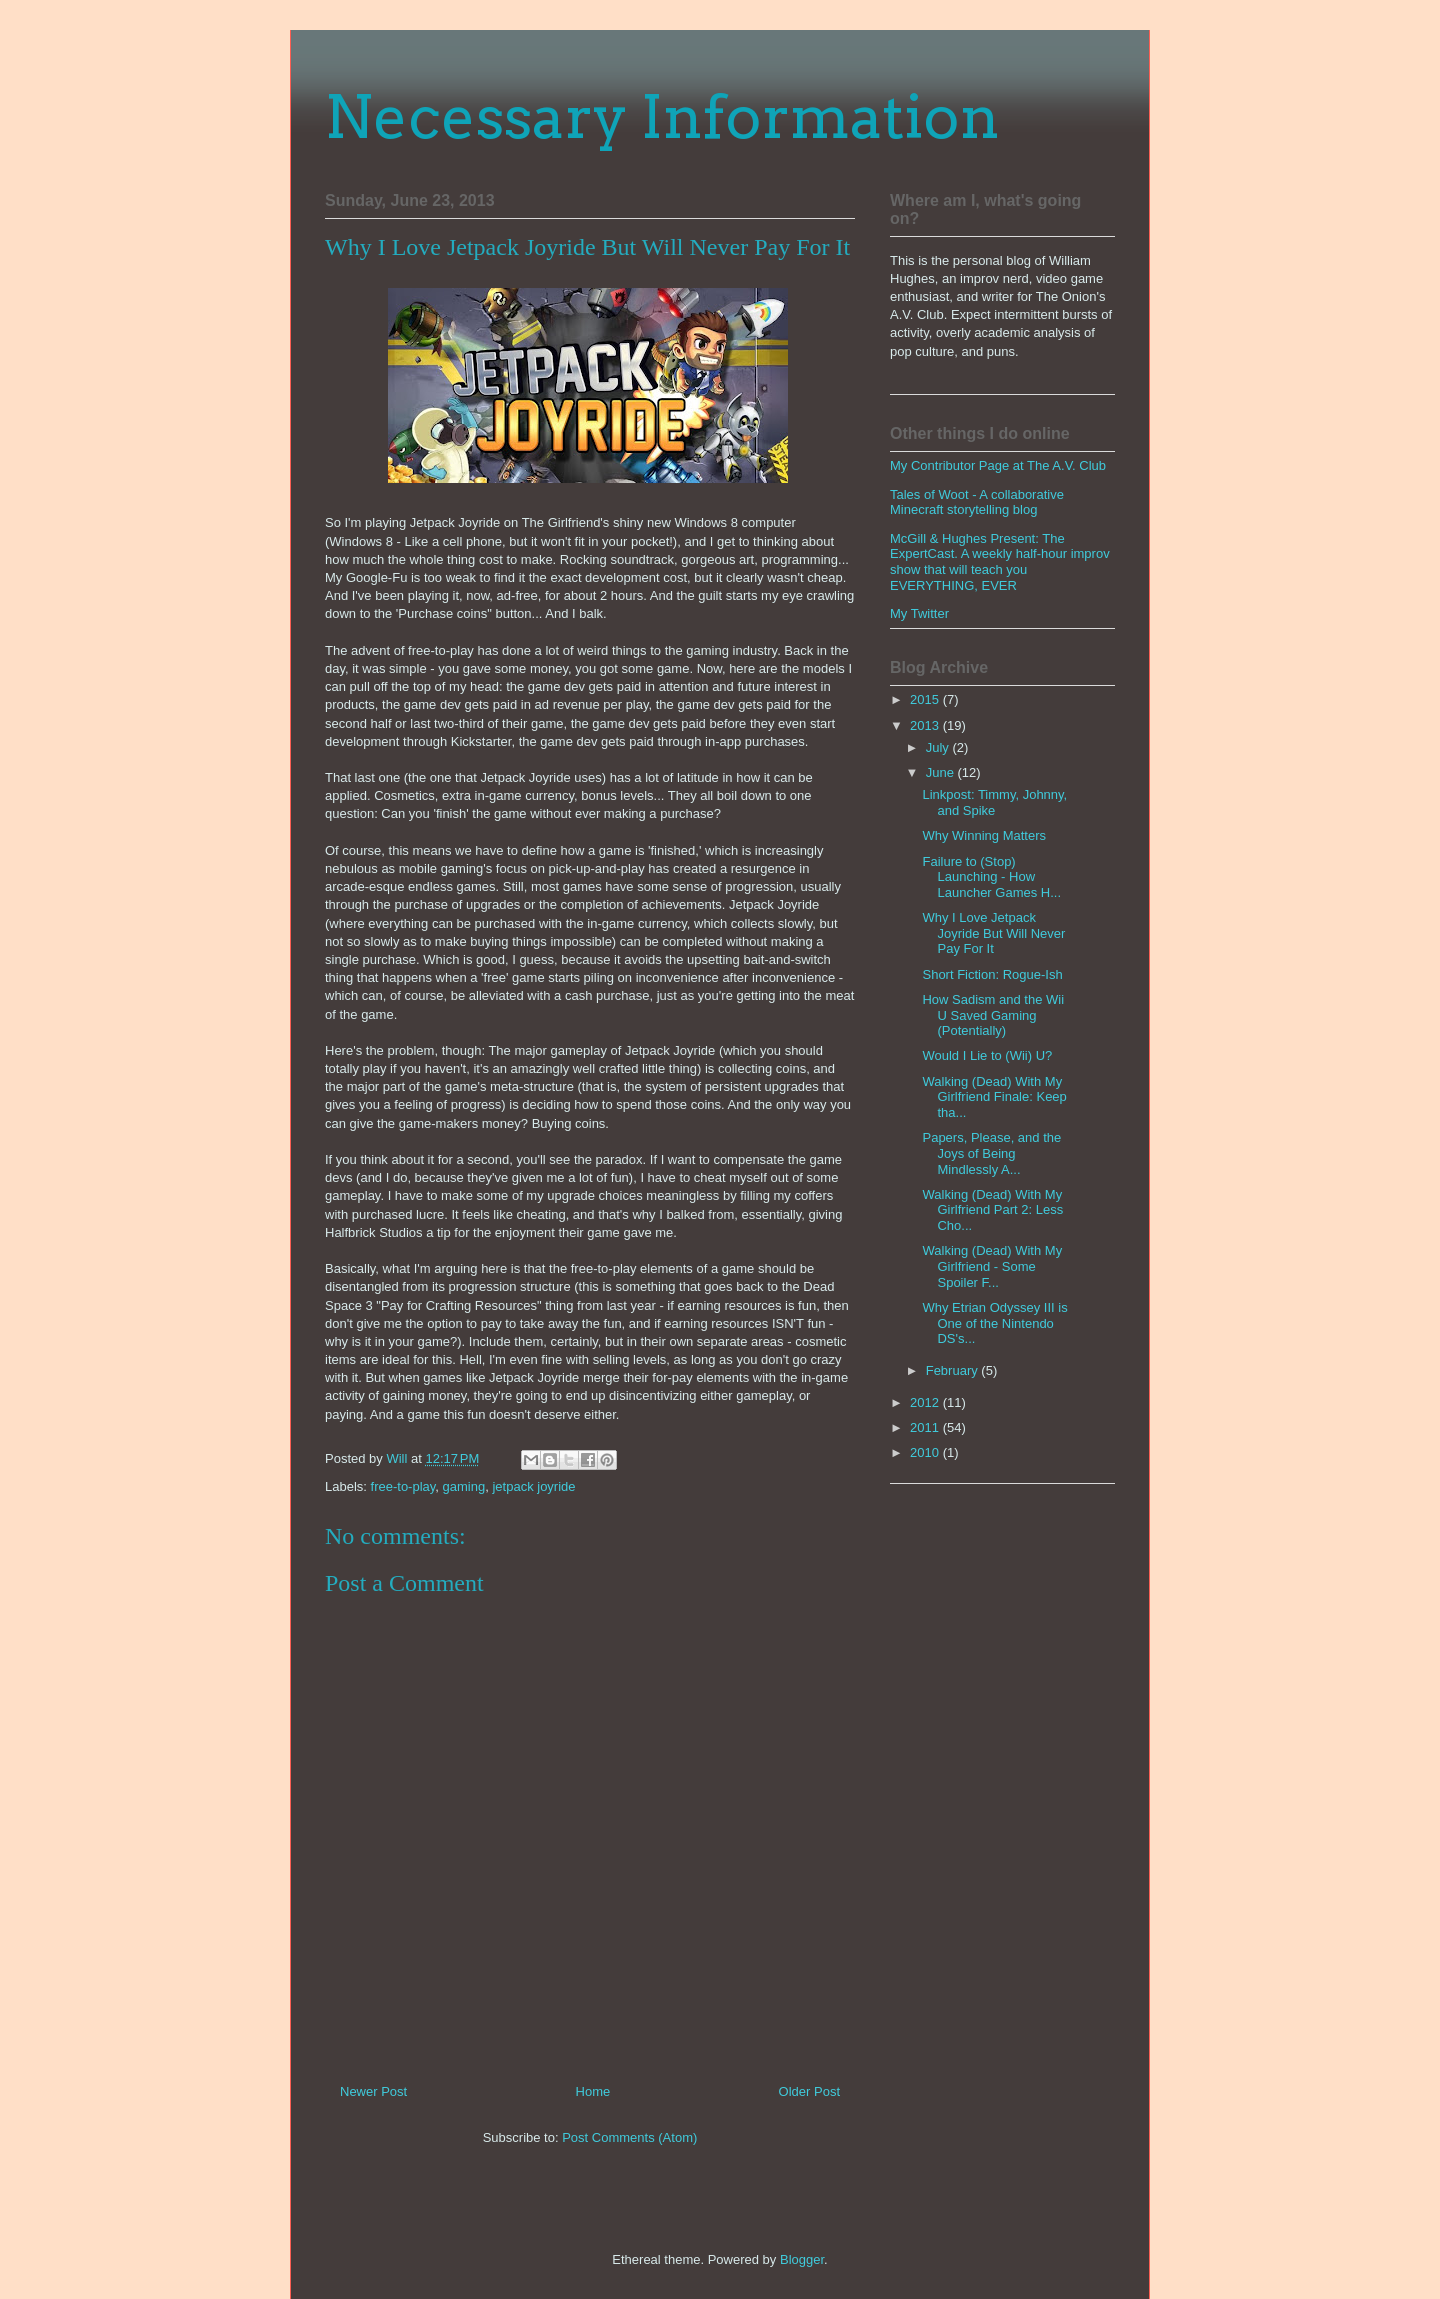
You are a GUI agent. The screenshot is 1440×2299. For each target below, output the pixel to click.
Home (593, 2091)
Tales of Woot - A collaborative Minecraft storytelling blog (977, 502)
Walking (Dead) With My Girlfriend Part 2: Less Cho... (992, 1210)
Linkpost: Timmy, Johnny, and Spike (994, 802)
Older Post (809, 2091)
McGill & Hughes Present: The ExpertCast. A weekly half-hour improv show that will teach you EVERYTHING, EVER (1000, 562)
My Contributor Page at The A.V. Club (998, 465)
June (942, 772)
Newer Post (373, 2091)
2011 (926, 1427)
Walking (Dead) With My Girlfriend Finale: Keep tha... (994, 1097)
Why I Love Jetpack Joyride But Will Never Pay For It (993, 933)
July (939, 747)
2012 (926, 1402)
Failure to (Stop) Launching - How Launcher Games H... (991, 877)
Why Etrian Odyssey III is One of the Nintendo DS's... (994, 1323)
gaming (464, 1486)
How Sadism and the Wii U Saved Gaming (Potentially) (993, 1015)
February (954, 1370)
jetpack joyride (533, 1486)
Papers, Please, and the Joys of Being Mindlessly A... (991, 1153)
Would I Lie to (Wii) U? (987, 1055)
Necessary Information (662, 116)
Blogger (802, 2259)
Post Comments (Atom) (629, 2137)
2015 (926, 699)
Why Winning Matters (984, 835)
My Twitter (919, 613)
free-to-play (403, 1486)
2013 (926, 725)
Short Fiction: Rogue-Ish (992, 974)
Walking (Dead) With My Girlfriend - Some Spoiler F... (992, 1266)
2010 (926, 1452)
